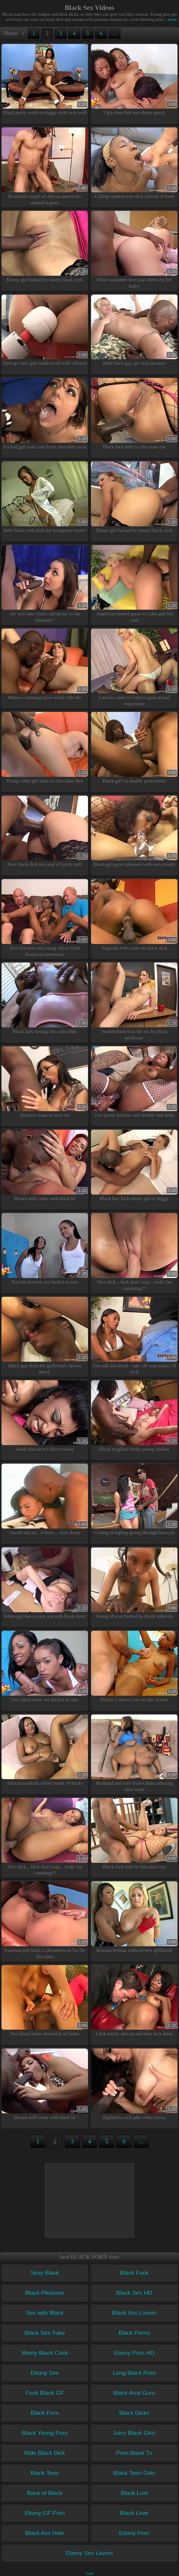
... (115, 33)
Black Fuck (134, 2273)
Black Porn (45, 2413)
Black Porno (134, 2333)
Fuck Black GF (45, 2393)
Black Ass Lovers (134, 2313)
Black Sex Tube (45, 2333)
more (170, 19)
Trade (89, 2573)
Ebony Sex (45, 2373)
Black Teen (45, 2473)
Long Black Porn (134, 2373)
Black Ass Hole (44, 2533)
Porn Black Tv (134, 2453)
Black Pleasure (44, 2293)
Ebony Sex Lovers (89, 2553)
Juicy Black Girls (134, 2433)
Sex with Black (45, 2313)
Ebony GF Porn (45, 2513)
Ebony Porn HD (134, 2353)
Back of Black (44, 2493)
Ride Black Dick (44, 2453)
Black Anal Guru (134, 2393)
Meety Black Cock (45, 2353)
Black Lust (134, 2493)
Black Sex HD (134, 2293)
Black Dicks (134, 2413)
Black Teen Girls (134, 2473)
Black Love (134, 2513)
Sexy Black (44, 2273)
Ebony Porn (134, 2533)
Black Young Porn (45, 2433)
